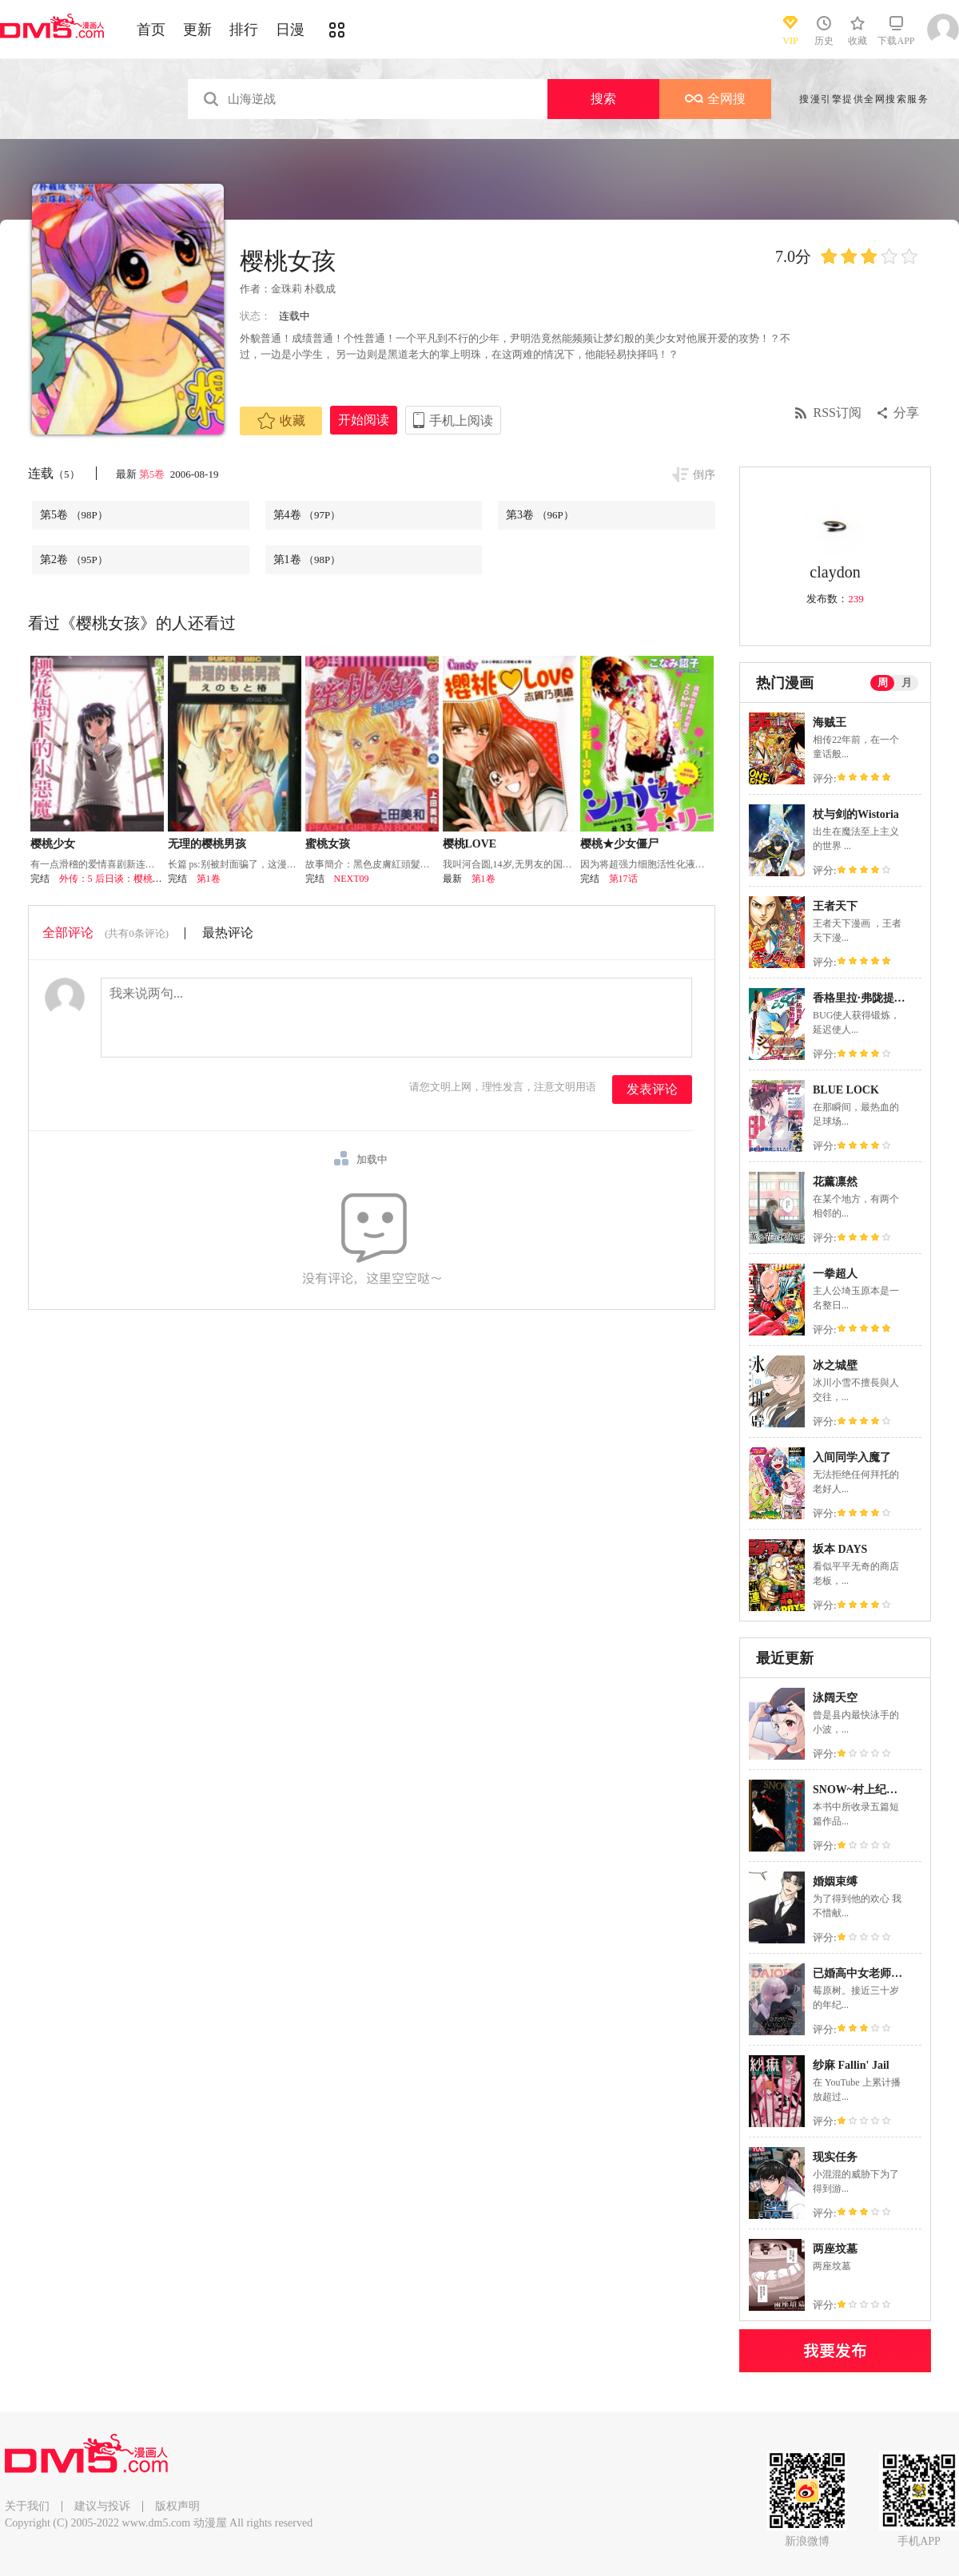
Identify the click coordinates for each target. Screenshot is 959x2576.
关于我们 (27, 2506)
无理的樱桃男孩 (207, 844)
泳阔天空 (835, 1698)
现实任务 (835, 2157)
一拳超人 (835, 1274)
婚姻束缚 (835, 1881)
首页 (151, 30)
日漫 (290, 30)
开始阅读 (363, 420)
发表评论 (652, 1089)
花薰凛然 (835, 1182)
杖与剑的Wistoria (856, 814)
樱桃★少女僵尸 (619, 844)
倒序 (704, 475)
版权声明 (177, 2506)
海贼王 (829, 722)
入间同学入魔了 (852, 1457)
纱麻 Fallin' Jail (851, 2065)
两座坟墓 (835, 2249)
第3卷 (540, 515)
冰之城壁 (835, 1365)
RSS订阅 (838, 412)
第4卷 (307, 515)
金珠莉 (286, 289)
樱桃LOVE (470, 844)
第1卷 (307, 560)
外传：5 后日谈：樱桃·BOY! (118, 878)
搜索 (603, 98)
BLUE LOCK (846, 1090)
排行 (243, 30)
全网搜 (715, 98)
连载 (54, 473)
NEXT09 (351, 878)
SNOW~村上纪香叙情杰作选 (883, 1790)
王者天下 (835, 906)
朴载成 (320, 289)
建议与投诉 (102, 2506)
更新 (197, 30)
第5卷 (153, 474)
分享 (906, 412)
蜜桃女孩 (327, 844)
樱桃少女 (52, 844)
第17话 (623, 878)
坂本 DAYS (840, 1549)
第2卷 (74, 560)
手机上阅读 (461, 420)
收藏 (281, 421)
